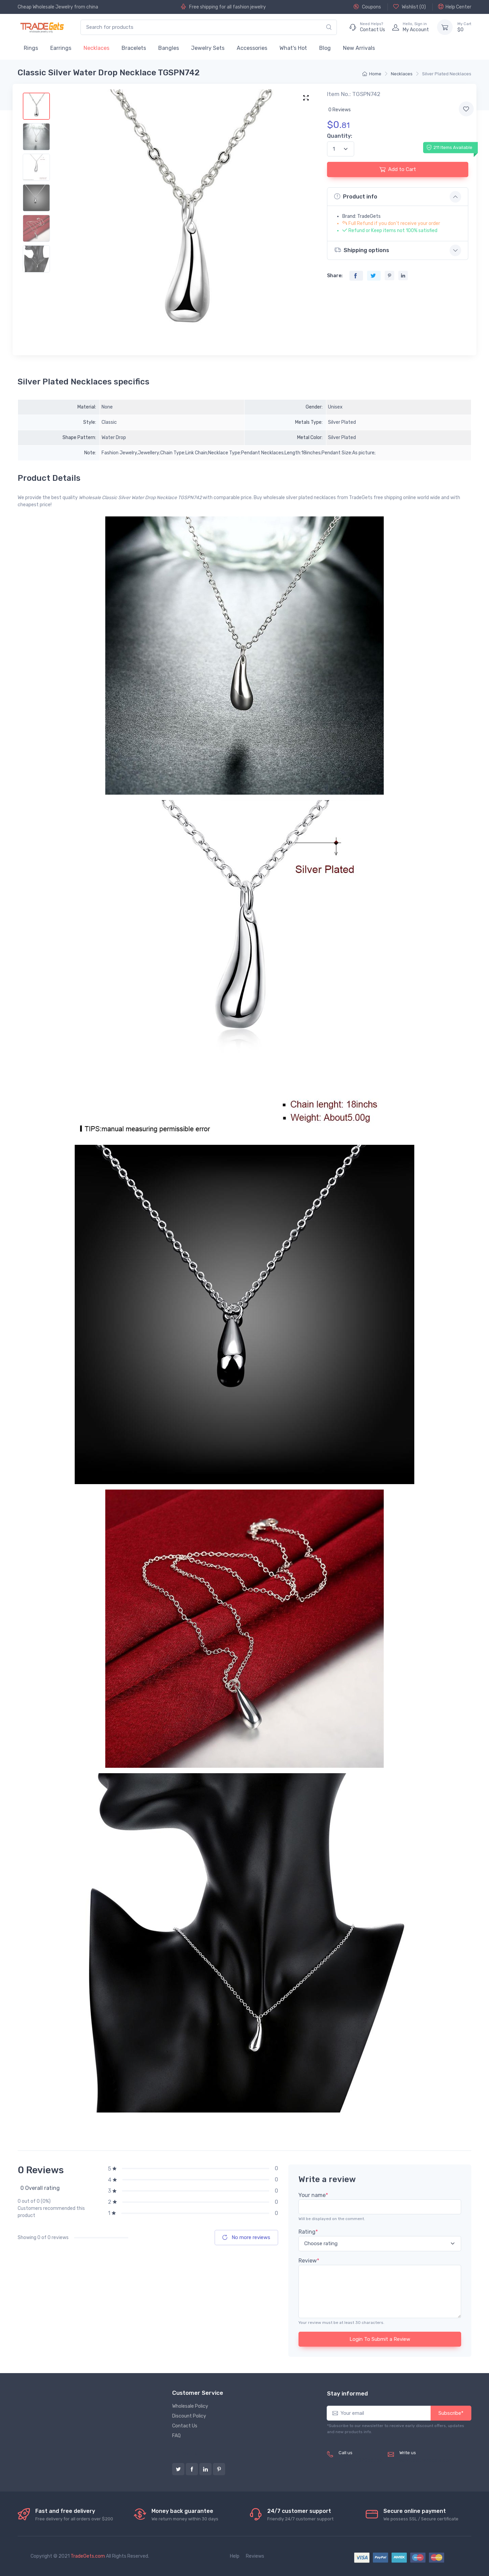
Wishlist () (409, 7)
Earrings (60, 48)
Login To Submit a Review (379, 2339)
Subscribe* (451, 2413)
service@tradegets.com (426, 2460)
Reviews (255, 2556)
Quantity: (339, 136)
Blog (325, 48)
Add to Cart (397, 169)
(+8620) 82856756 (360, 2460)
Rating (308, 2232)
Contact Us (184, 2426)
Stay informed (347, 2393)
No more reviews (246, 2237)
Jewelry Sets (207, 48)
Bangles (168, 48)
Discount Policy (189, 2416)
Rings (31, 48)
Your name (313, 2195)
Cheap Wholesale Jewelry (45, 7)
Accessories (252, 48)
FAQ (176, 2436)
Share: (335, 276)
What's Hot (293, 48)
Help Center (454, 7)
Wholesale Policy (190, 2406)
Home (371, 73)
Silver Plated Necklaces (446, 73)
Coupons (367, 7)
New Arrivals (359, 48)
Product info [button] (355, 196)
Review (308, 2260)
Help (234, 2556)
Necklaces (96, 48)
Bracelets (134, 48)
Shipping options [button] (361, 249)
